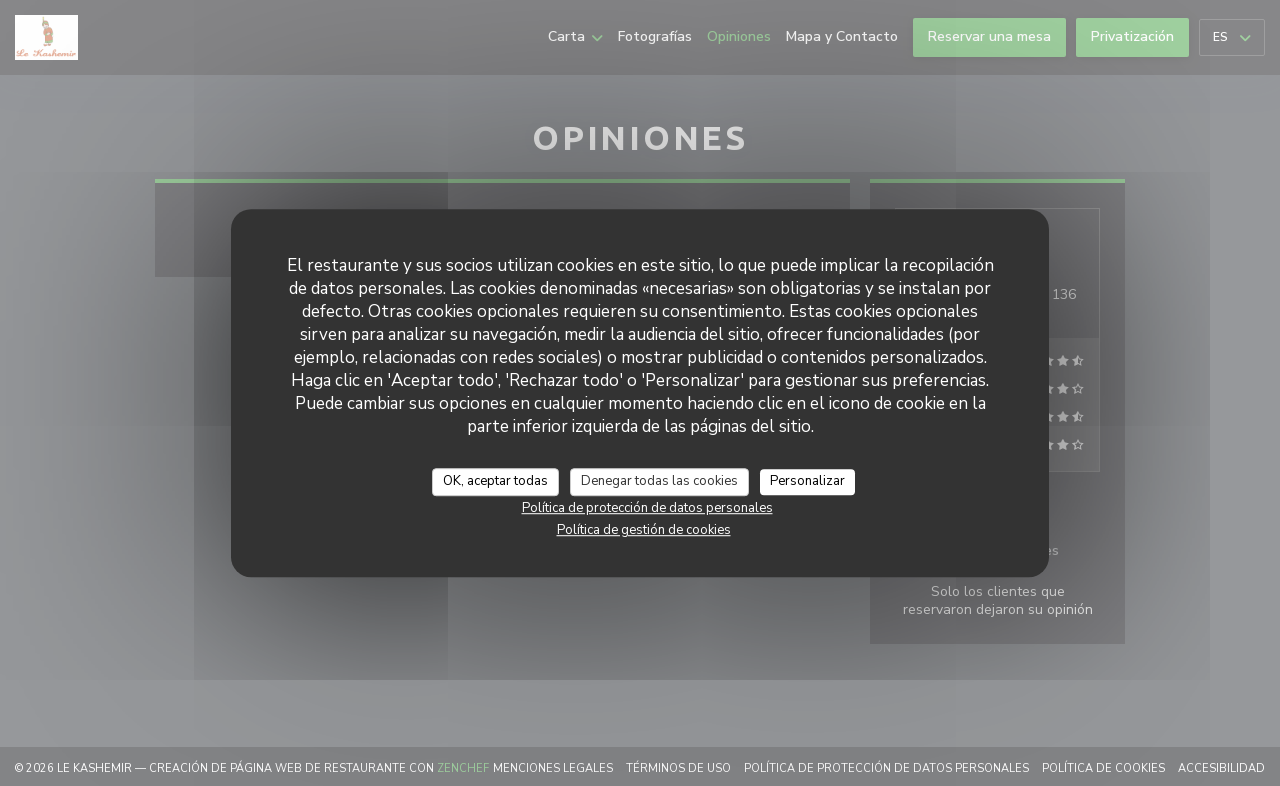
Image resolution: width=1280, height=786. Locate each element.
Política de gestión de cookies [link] (644, 530)
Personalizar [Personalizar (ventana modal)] (807, 481)
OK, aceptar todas (495, 481)
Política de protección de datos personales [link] (647, 508)
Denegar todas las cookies (659, 481)
